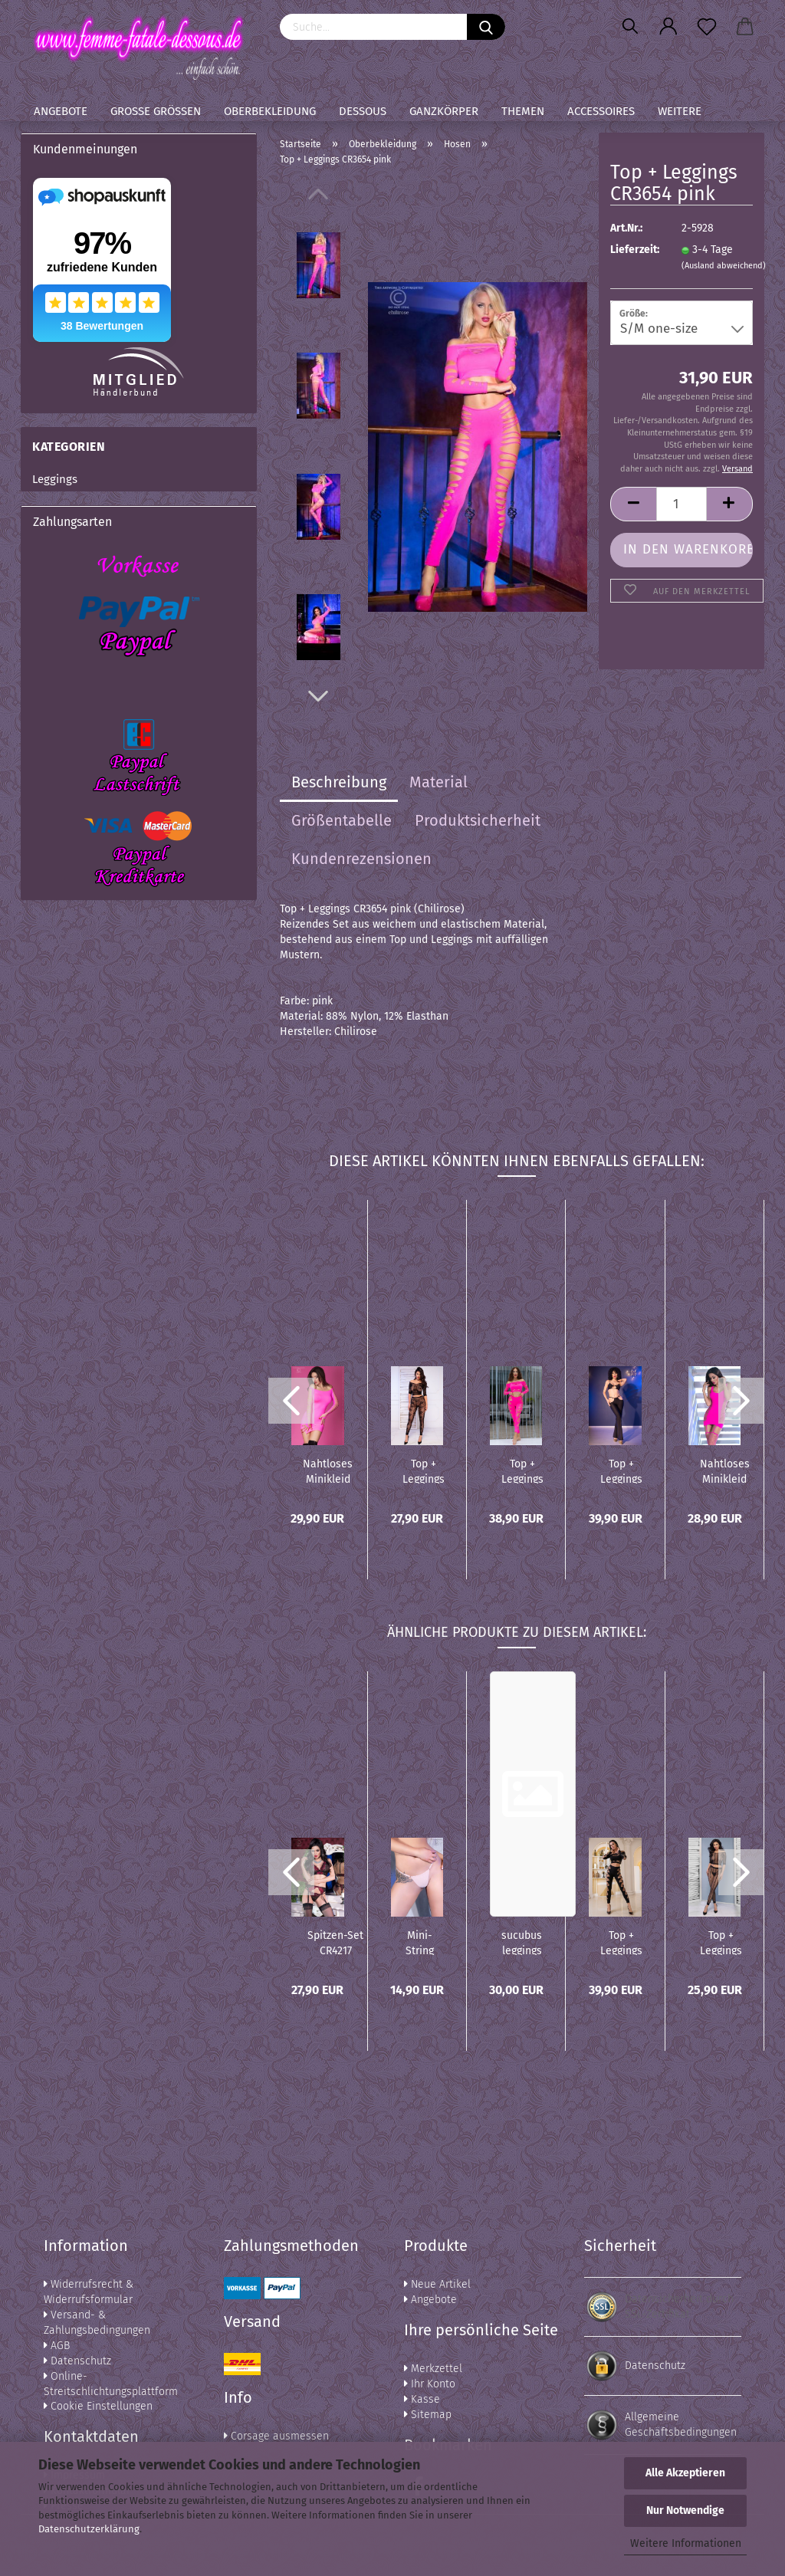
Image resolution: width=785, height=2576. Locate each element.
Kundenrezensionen (361, 858)
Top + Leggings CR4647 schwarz (721, 1942)
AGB (57, 2345)
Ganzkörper (443, 111)
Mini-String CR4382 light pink (419, 1942)
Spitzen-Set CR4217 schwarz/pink (335, 1942)
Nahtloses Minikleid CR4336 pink (725, 1470)
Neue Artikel (437, 2284)
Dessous (362, 111)
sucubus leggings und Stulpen (521, 1942)
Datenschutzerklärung (89, 2529)
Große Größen (155, 111)
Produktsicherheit (477, 820)
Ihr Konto (429, 2383)
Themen (522, 111)
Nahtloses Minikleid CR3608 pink (328, 1470)
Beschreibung (338, 782)
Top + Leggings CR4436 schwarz (621, 1942)
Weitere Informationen (685, 2543)
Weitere (679, 111)
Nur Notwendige (685, 2510)
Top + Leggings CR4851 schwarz (621, 1470)
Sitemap (428, 2414)
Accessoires (601, 111)
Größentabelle (341, 820)
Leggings (54, 479)
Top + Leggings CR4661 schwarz (423, 1470)
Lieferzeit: (634, 249)
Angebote (60, 111)
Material (438, 782)
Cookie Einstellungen (98, 2406)
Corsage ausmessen (276, 2436)
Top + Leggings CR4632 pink (522, 1470)
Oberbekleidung (270, 111)
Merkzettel (433, 2368)
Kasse (422, 2399)
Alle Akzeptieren (685, 2472)
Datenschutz (77, 2360)
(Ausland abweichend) (724, 266)
